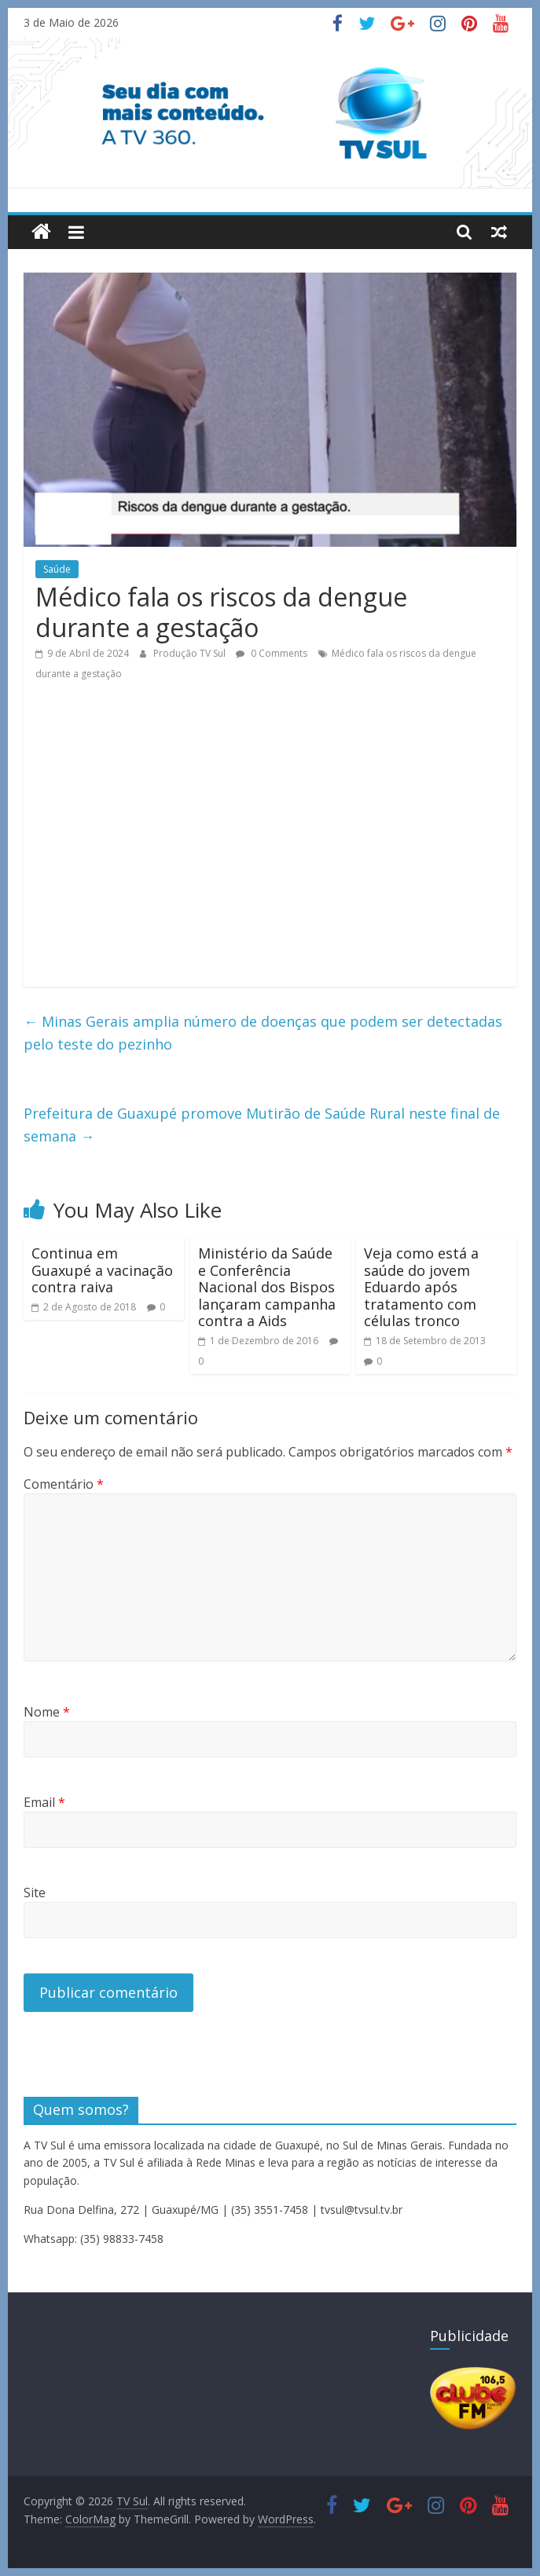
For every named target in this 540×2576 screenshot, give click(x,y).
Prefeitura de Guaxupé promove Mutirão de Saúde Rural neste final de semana (262, 1124)
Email (44, 1802)
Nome (47, 1711)
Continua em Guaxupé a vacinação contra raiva (102, 1270)
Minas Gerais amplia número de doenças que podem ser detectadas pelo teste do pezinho (263, 1032)
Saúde (57, 569)
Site (35, 1892)
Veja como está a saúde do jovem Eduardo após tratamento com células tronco (421, 1287)
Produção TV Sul (190, 653)
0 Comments (271, 653)
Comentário (64, 1484)
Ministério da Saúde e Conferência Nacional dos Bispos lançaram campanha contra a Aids (267, 1287)
